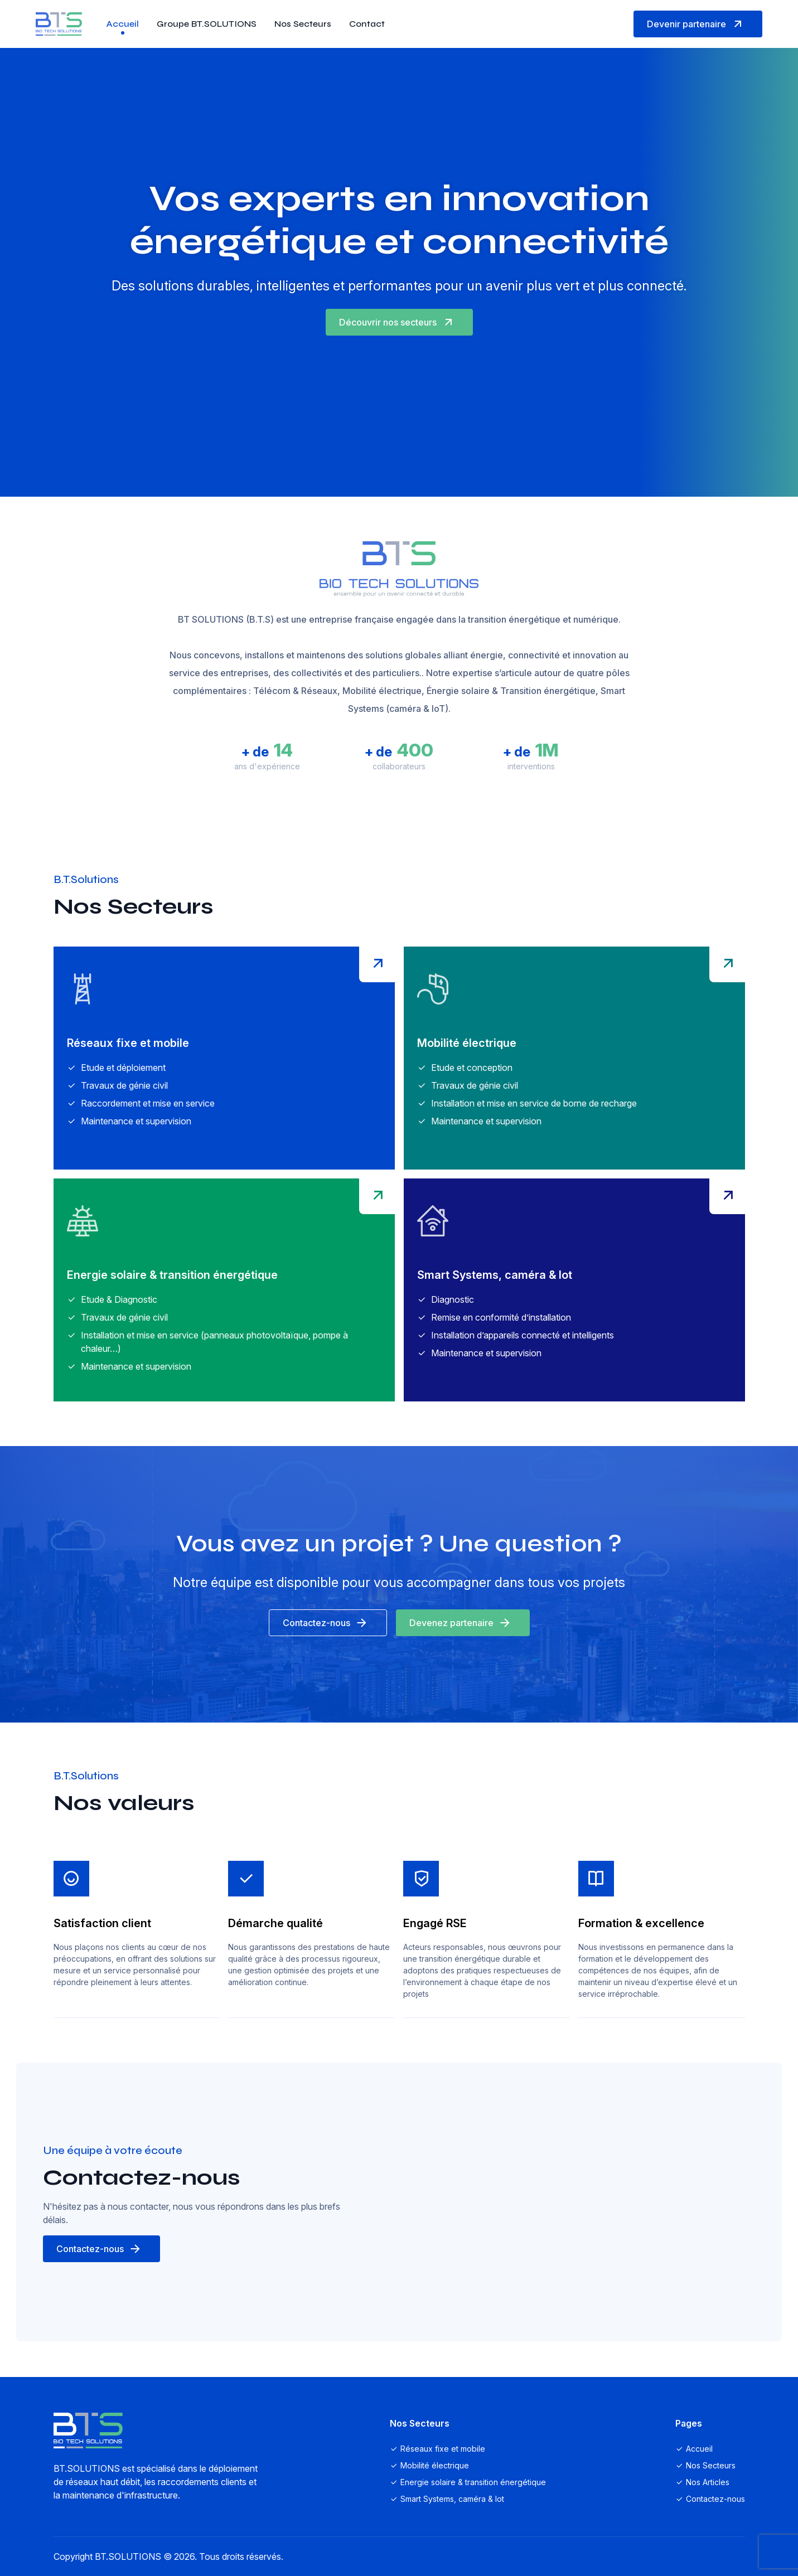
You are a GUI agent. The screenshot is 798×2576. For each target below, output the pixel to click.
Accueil (122, 23)
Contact (367, 23)
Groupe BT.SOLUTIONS (207, 23)
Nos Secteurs (302, 23)
